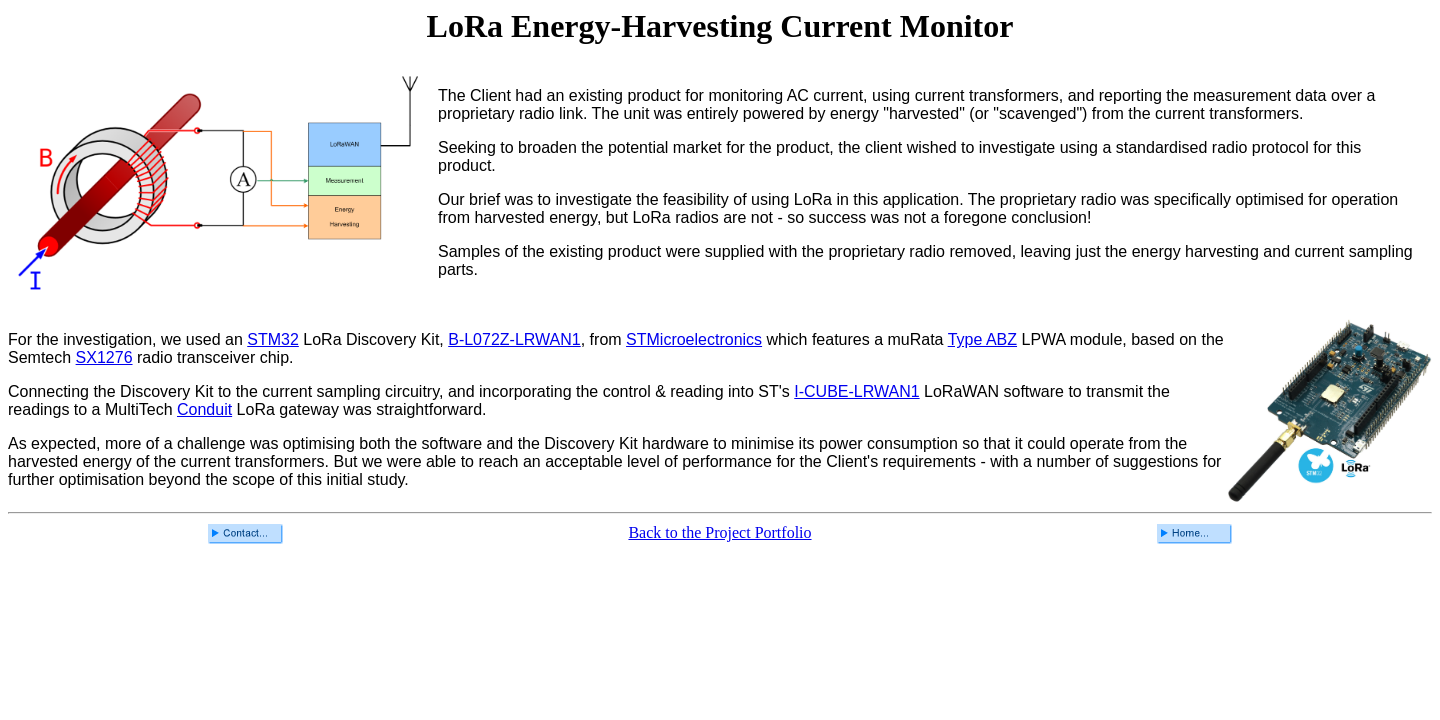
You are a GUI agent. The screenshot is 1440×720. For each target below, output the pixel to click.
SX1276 (104, 357)
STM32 (273, 339)
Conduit (204, 409)
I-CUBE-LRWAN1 (856, 391)
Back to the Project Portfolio (719, 532)
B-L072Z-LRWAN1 (514, 339)
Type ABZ (982, 339)
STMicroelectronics (694, 339)
